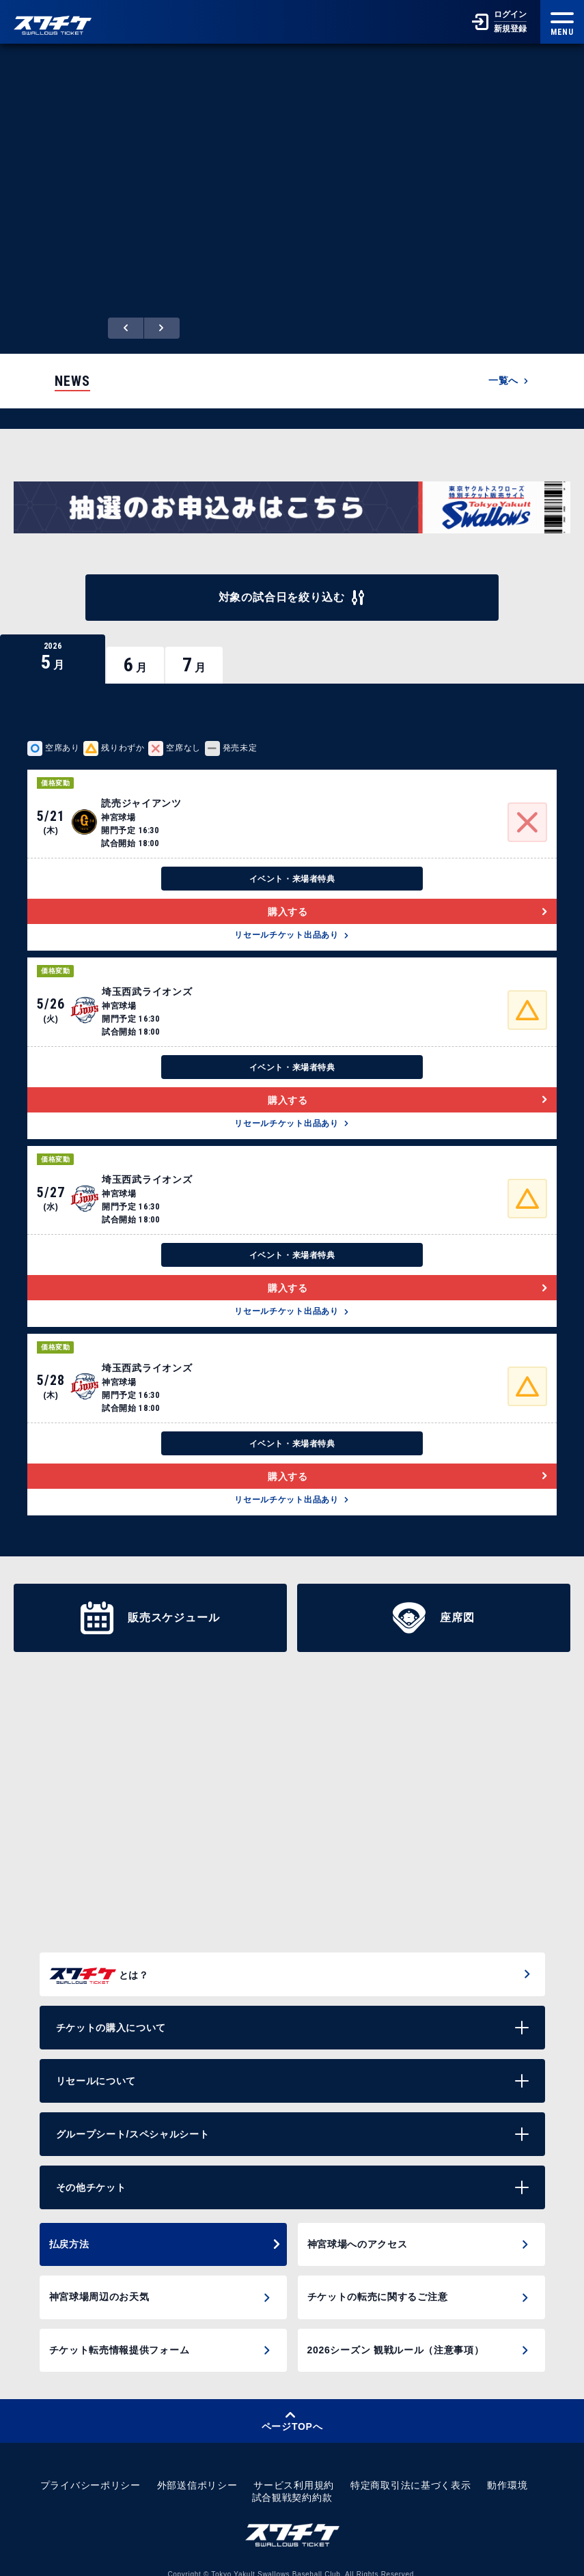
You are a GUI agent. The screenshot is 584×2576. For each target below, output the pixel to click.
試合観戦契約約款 (292, 2483)
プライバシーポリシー (90, 2471)
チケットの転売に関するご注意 (377, 2283)
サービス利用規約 (293, 2471)
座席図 (434, 1602)
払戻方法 (165, 2229)
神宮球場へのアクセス (357, 2229)
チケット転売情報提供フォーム (119, 2336)
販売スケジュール (150, 1602)
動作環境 (507, 2471)
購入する (408, 897)
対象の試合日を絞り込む (292, 582)
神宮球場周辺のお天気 (99, 2283)
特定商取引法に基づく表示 (410, 2471)
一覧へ (508, 365)
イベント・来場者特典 (292, 864)
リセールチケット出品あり (291, 920)
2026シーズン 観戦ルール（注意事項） (395, 2336)
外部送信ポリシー (197, 2471)
